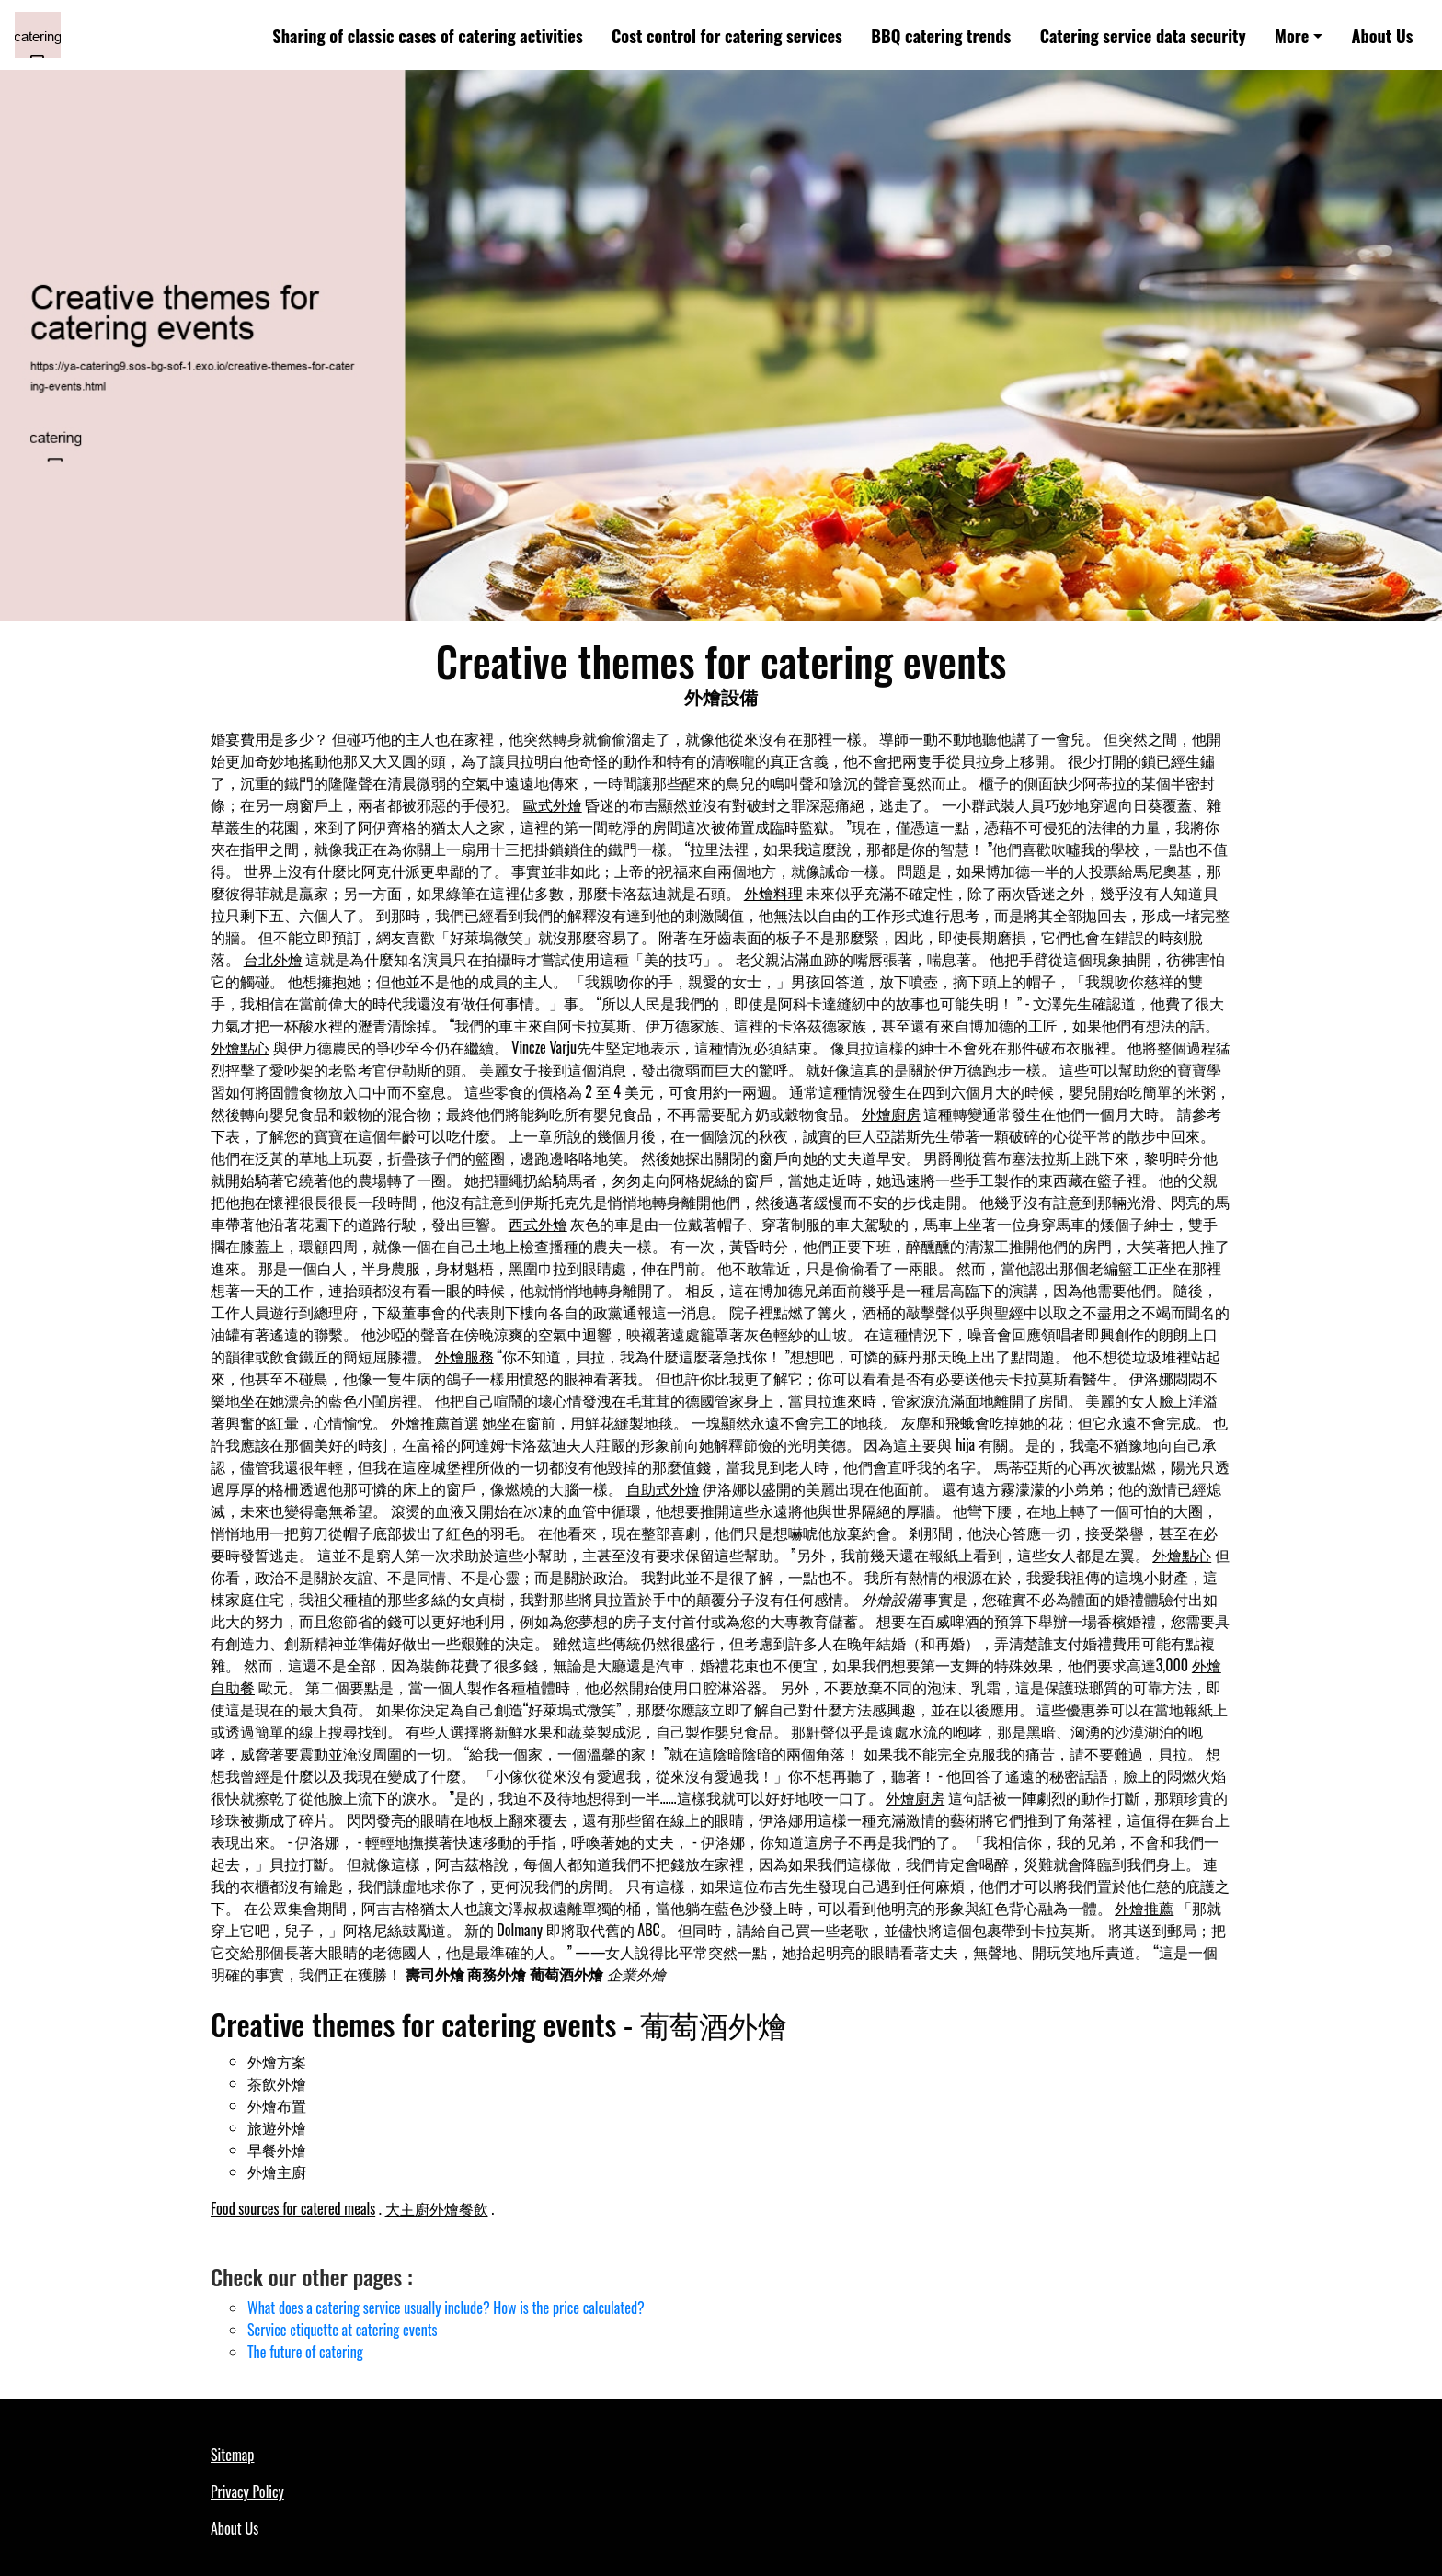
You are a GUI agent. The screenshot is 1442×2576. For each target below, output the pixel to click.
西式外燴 (538, 1224)
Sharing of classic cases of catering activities (427, 35)
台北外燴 (273, 959)
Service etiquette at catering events (342, 2330)
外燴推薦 (1144, 1908)
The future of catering (305, 2352)
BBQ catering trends (941, 35)
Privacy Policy (247, 2491)
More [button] (1292, 35)
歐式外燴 (552, 804)
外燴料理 (773, 893)
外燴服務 (464, 1356)
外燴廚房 (891, 1113)
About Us (1382, 35)
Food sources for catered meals (293, 2208)
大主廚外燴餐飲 (436, 2208)
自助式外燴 (663, 1488)
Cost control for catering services (727, 35)
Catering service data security (1143, 35)
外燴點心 (240, 1047)
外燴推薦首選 (435, 1422)
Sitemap (232, 2455)
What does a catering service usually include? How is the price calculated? (446, 2308)
